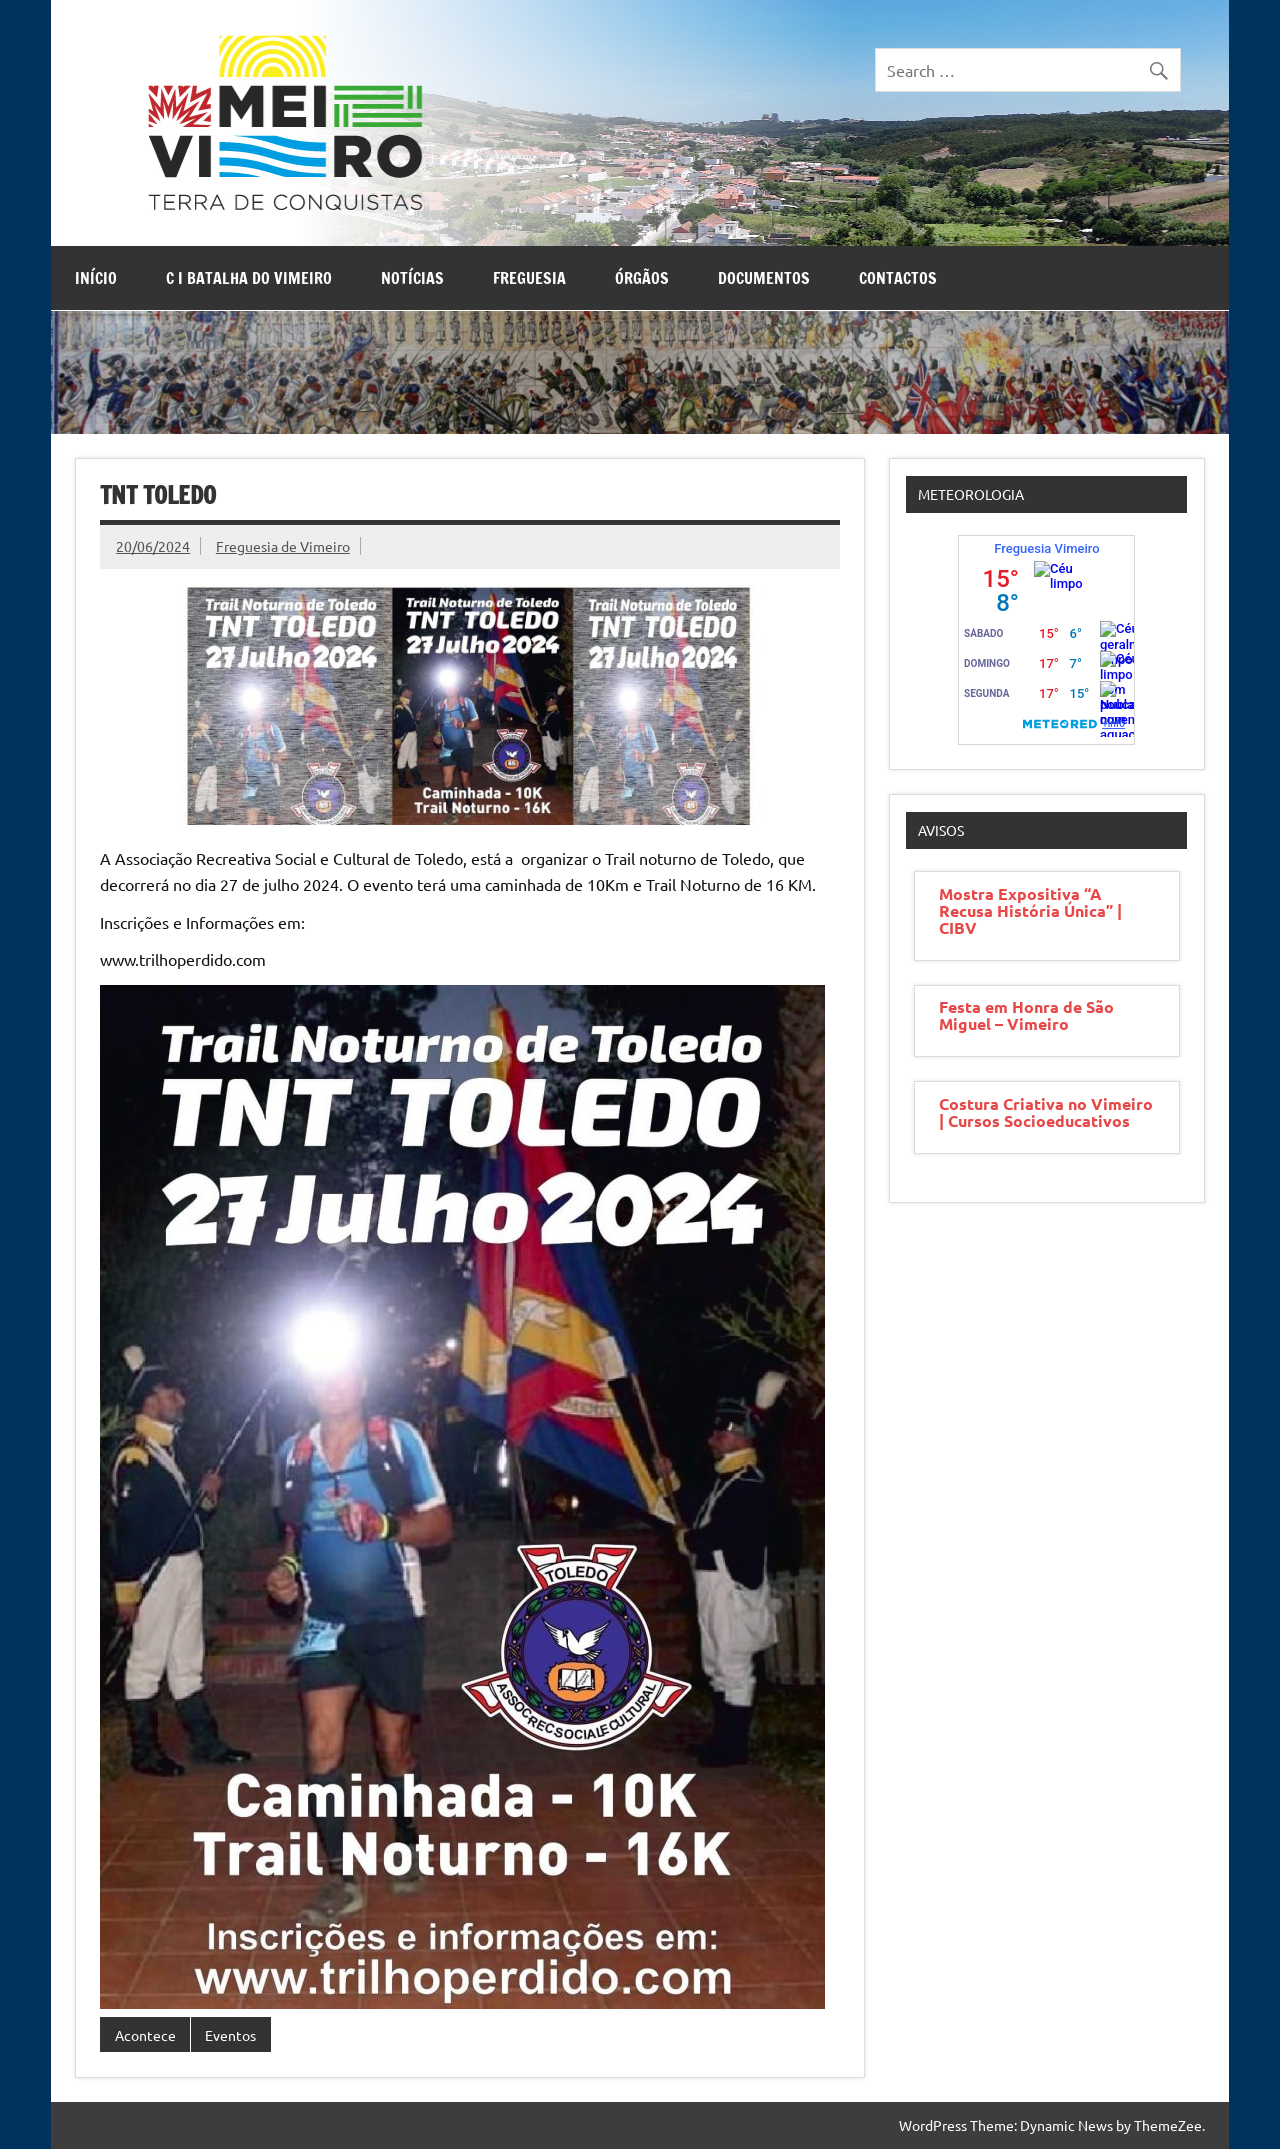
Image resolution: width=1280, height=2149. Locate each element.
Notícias (412, 278)
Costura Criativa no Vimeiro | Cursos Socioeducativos (1046, 1112)
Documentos (764, 278)
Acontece (145, 2035)
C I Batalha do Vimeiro (249, 278)
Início (96, 278)
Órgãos (642, 278)
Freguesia (529, 278)
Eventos (230, 2035)
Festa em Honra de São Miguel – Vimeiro (1026, 1015)
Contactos (898, 278)
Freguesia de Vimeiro (283, 546)
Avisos (941, 830)
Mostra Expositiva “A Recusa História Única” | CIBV (1030, 910)
